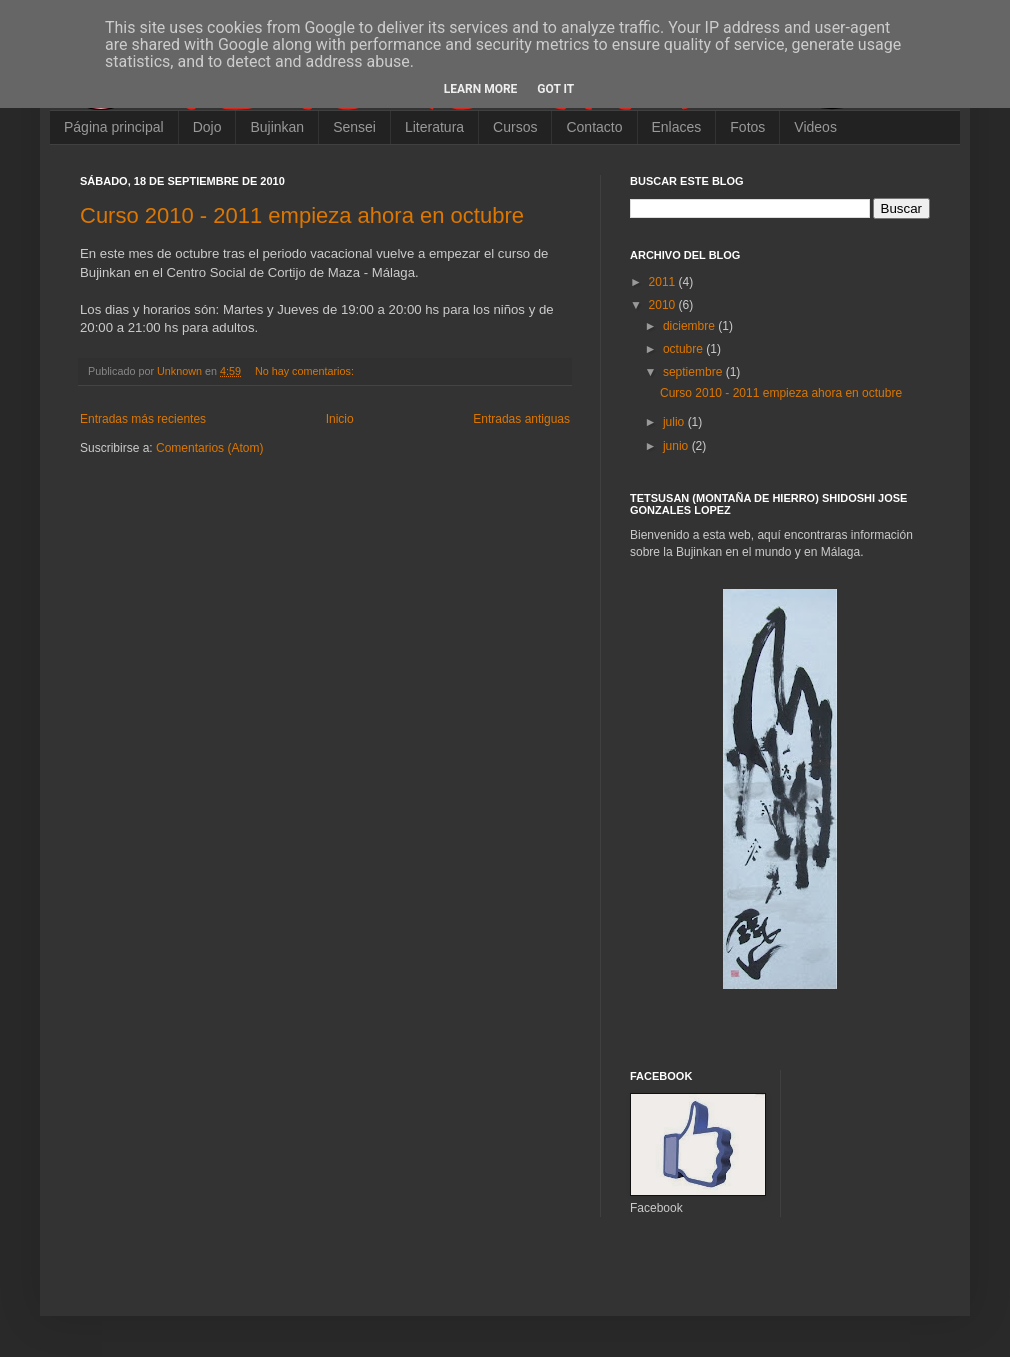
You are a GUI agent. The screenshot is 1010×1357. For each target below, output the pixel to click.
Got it (555, 89)
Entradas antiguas (521, 419)
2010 (664, 305)
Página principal (114, 127)
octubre (684, 349)
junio (677, 446)
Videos (815, 127)
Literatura (434, 127)
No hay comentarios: (306, 371)
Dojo (207, 127)
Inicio (340, 419)
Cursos (515, 127)
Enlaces (677, 127)
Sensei (354, 127)
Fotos (747, 127)
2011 (664, 282)
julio (675, 422)
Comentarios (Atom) (209, 448)
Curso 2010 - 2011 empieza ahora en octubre (302, 215)
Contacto (594, 127)
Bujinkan (277, 127)
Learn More (481, 89)
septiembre (694, 372)
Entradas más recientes (143, 419)
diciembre (690, 326)
